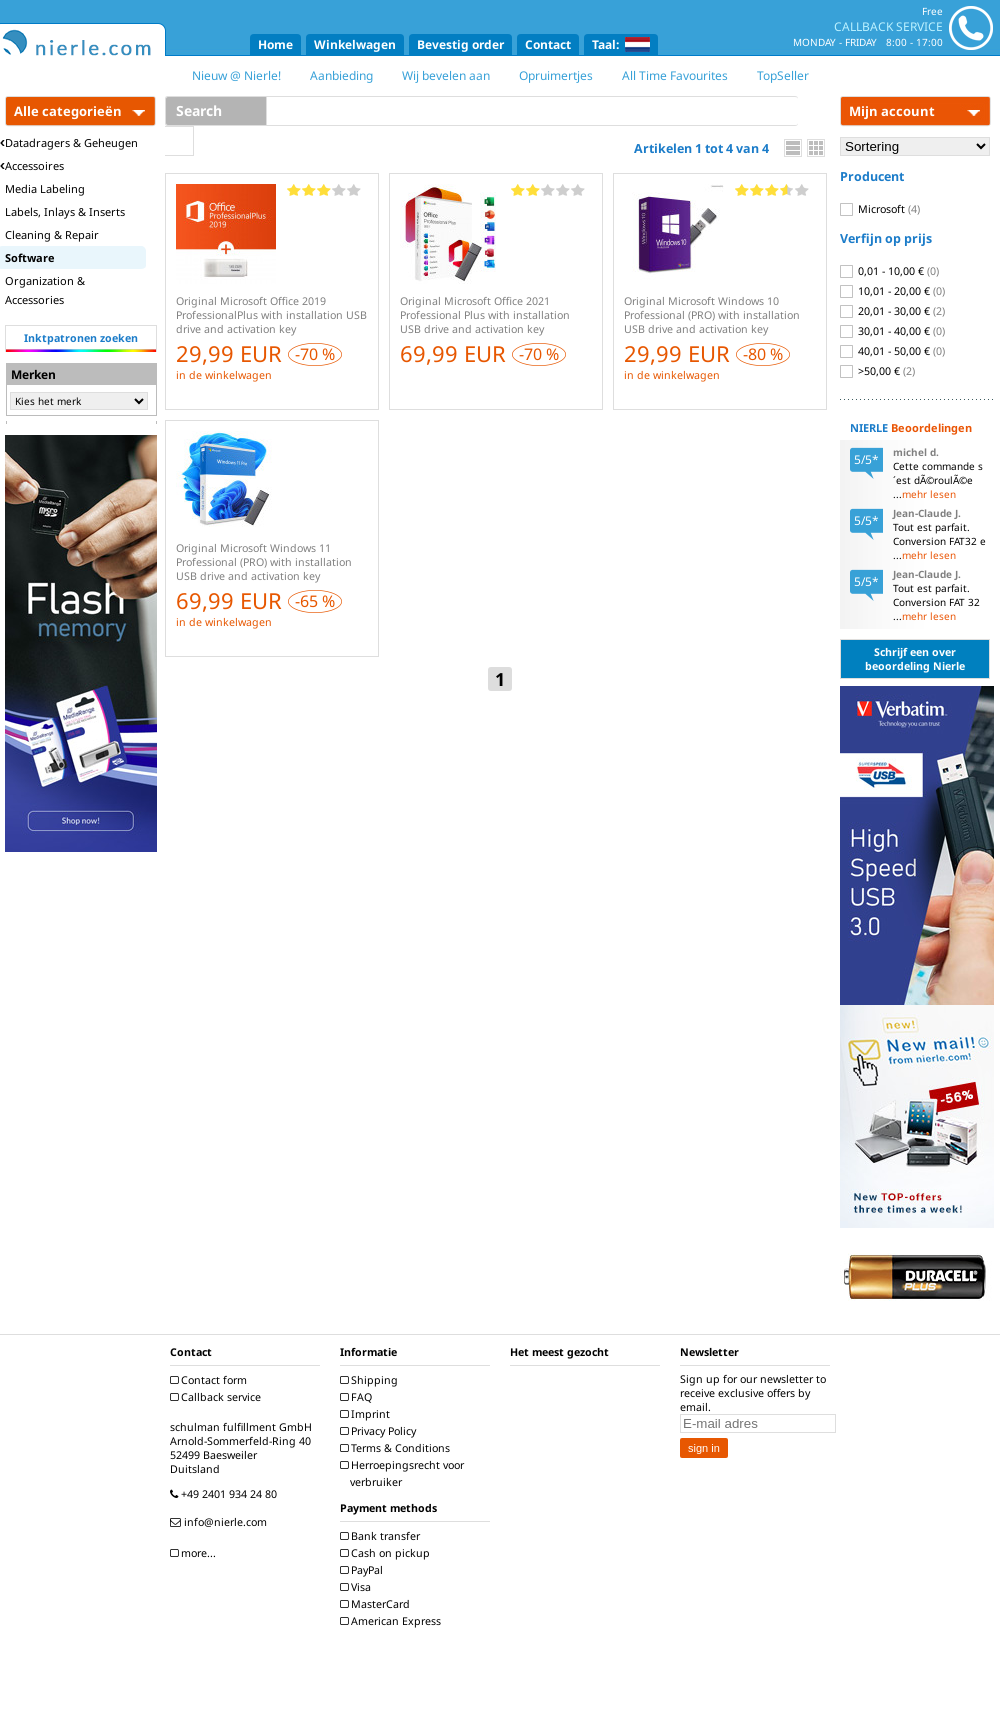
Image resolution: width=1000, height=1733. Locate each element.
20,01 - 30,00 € (892, 311)
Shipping (371, 1380)
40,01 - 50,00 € (892, 351)
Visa (358, 1587)
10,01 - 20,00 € (892, 291)
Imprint (367, 1414)
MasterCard (377, 1604)
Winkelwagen (355, 44)
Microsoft (880, 209)
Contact (548, 44)
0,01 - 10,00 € (889, 271)
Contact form (211, 1380)
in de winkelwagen (224, 375)
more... (195, 1553)
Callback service (218, 1397)
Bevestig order (460, 44)
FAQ (358, 1397)
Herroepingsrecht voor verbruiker (404, 1473)
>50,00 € (877, 371)
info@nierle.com (221, 1522)
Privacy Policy (380, 1431)
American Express (393, 1621)
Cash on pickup (387, 1553)
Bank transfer (382, 1536)
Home (275, 44)
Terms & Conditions (397, 1448)
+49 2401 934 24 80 (226, 1494)
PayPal (364, 1570)
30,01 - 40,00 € (892, 331)
